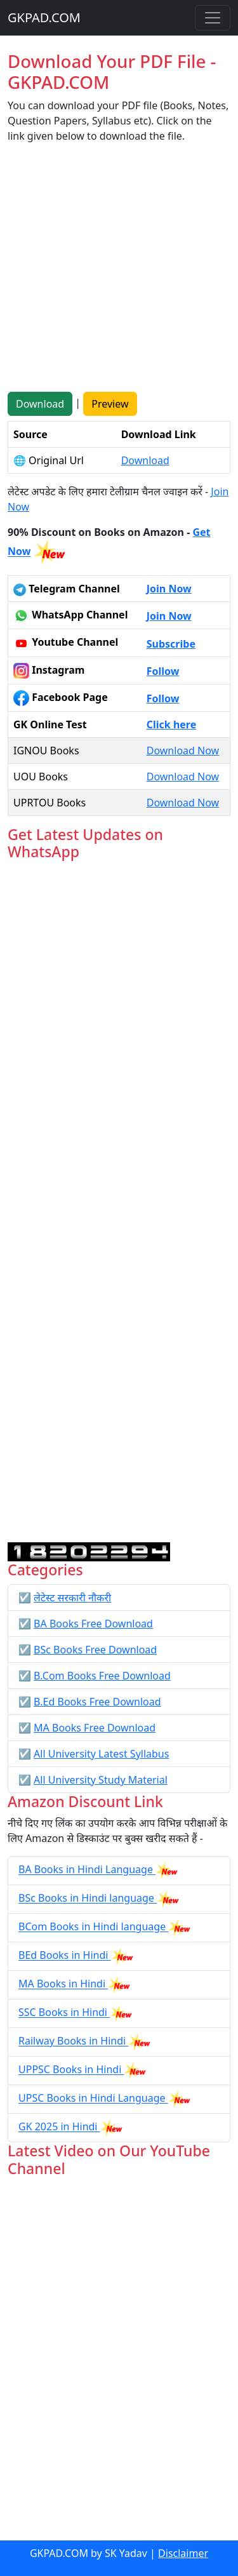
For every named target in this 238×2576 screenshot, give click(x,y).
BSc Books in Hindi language (87, 1898)
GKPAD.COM (44, 17)
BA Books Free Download (93, 1624)
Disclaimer (183, 2553)
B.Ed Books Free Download (97, 1702)
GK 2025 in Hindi (59, 2127)
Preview (109, 404)
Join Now (169, 589)
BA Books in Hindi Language (86, 1870)
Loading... (119, 1202)
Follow (163, 671)
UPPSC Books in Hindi (71, 2070)
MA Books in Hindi (63, 1984)
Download (40, 404)
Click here (172, 724)
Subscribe (171, 644)
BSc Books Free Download (95, 1650)
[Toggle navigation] (212, 17)
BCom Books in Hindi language (93, 1927)
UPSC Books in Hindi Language (93, 2099)
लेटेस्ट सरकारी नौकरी (72, 1598)
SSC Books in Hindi (64, 2013)
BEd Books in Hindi (64, 1956)
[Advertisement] (119, 273)
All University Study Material (101, 1780)
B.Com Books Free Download (102, 1676)
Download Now (183, 750)
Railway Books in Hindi (73, 2041)
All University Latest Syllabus (101, 1754)
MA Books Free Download (94, 1728)
